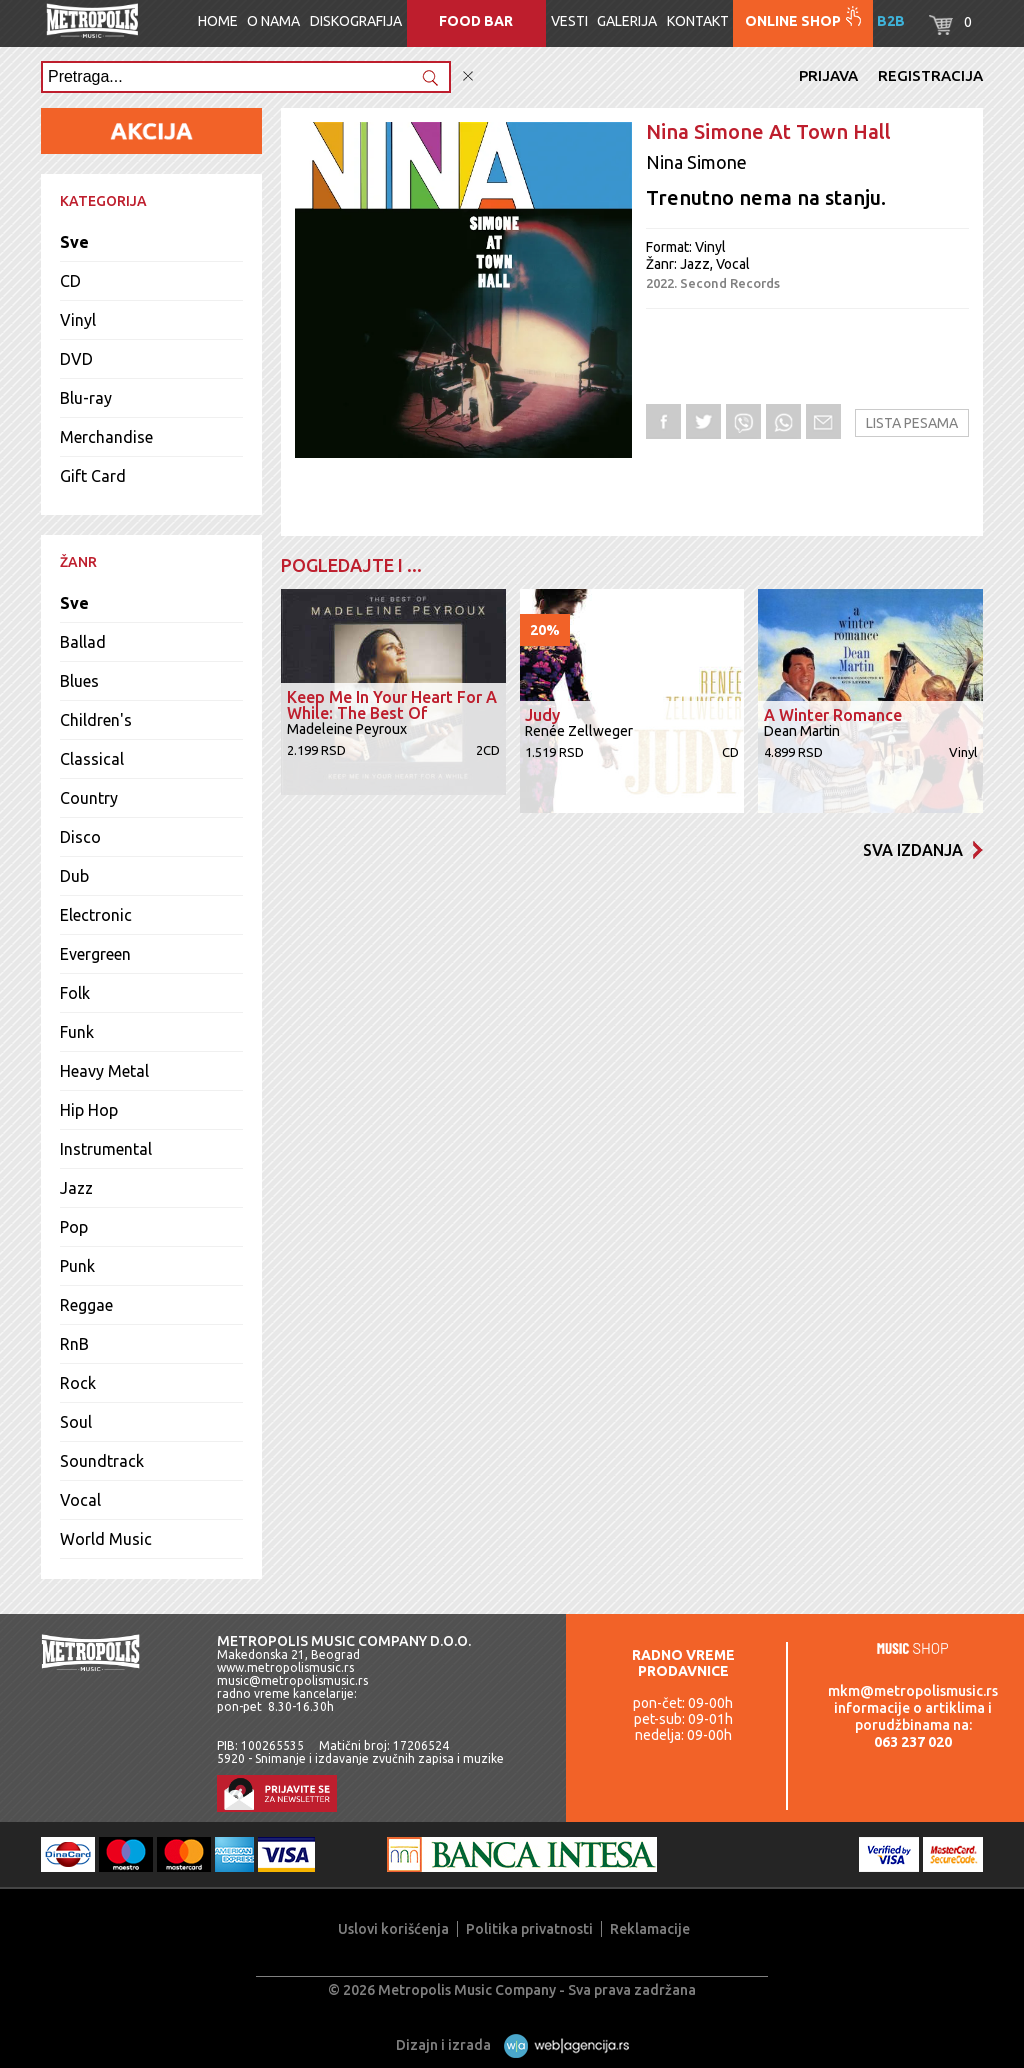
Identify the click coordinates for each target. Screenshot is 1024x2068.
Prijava (828, 75)
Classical (92, 759)
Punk (77, 1266)
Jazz (76, 1188)
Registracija (930, 75)
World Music (106, 1539)
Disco (80, 837)
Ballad (83, 642)
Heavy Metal (104, 1071)
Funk (77, 1032)
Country (89, 798)
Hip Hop (89, 1110)
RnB (74, 1344)
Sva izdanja (923, 850)
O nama (273, 21)
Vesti (569, 21)
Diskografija (356, 21)
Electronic (96, 915)
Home (218, 21)
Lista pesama (912, 423)
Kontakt (698, 21)
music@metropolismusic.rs (292, 1680)
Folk (75, 993)
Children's (96, 720)
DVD (76, 359)
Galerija (627, 21)
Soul (76, 1422)
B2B (891, 21)
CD (70, 281)
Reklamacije (650, 1929)
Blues (79, 681)
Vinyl (78, 320)
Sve (74, 242)
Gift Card (93, 476)
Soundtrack (102, 1461)
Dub (74, 876)
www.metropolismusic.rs (285, 1667)
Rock (78, 1383)
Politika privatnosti (529, 1929)
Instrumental (106, 1149)
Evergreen (95, 954)
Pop (74, 1227)
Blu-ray (86, 398)
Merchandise (106, 437)
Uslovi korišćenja (393, 1929)
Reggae (86, 1305)
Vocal (80, 1500)
